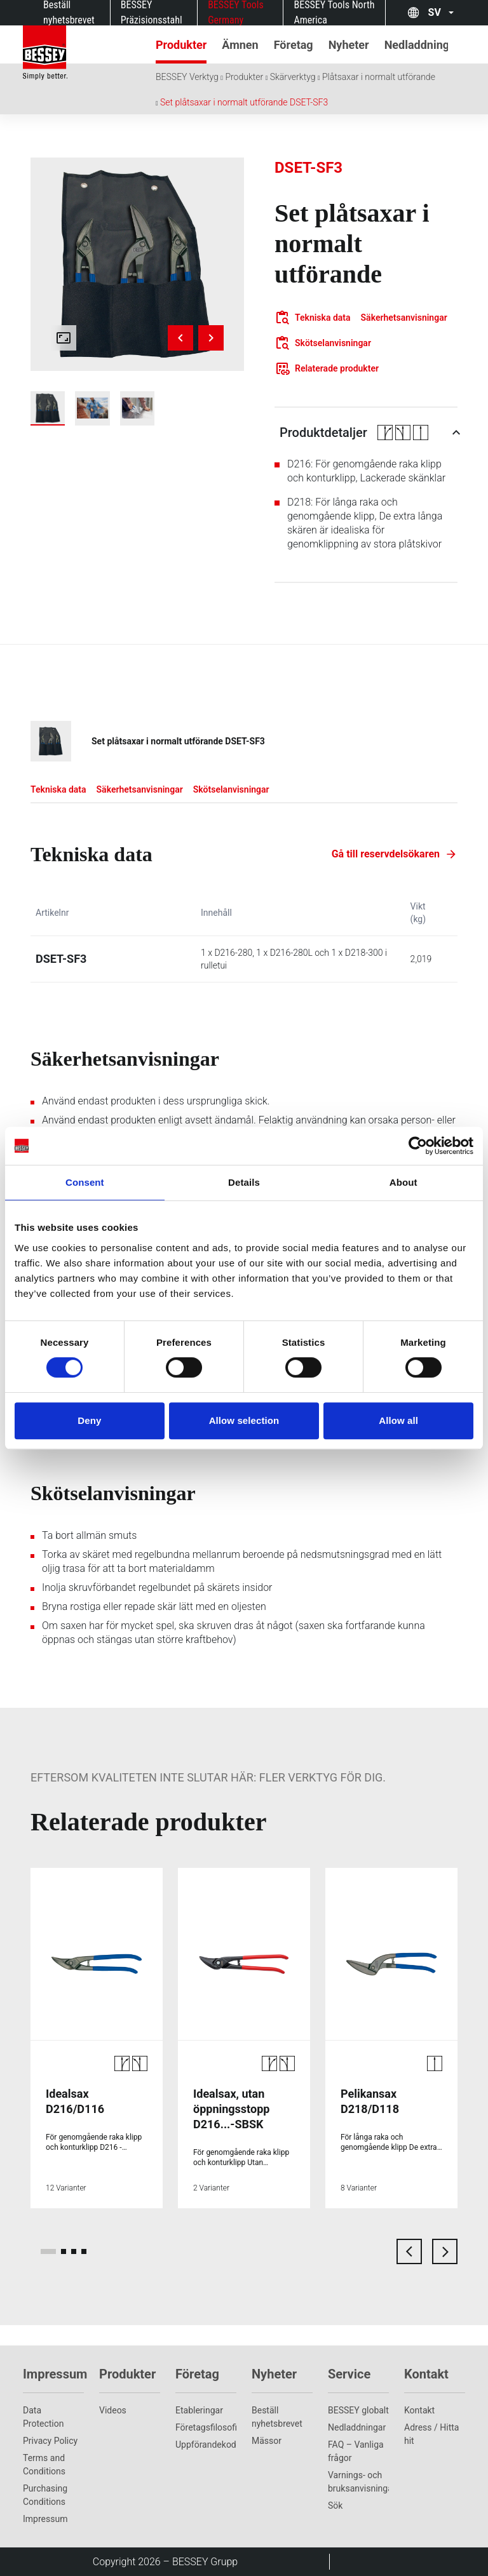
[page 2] (63, 2251)
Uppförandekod (205, 2444)
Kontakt (419, 2410)
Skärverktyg (293, 77)
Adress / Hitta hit (431, 2434)
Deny (89, 1420)
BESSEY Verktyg (187, 77)
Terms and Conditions (44, 2464)
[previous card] (409, 2251)
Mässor (266, 2441)
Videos (112, 2410)
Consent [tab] (84, 1182)
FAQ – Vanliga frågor (356, 2451)
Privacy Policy (50, 2441)
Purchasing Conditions (45, 2495)
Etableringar (199, 2410)
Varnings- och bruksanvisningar (358, 2481)
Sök (335, 2505)
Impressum (45, 2519)
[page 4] (83, 2251)
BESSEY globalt (358, 2410)
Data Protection (43, 2417)
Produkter (244, 77)
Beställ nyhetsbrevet (277, 2417)
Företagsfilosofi (205, 2427)
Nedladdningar (357, 2427)
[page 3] (73, 2251)
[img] (137, 264)
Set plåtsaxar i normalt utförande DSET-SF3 (244, 102)
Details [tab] (244, 1182)
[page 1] (48, 2251)
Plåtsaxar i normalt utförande (378, 77)
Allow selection (244, 1420)
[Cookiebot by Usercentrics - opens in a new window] (417, 1145)
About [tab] (403, 1182)
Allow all (398, 1420)
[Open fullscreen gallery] (63, 338)
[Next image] (211, 338)
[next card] (445, 2251)
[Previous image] (180, 338)
